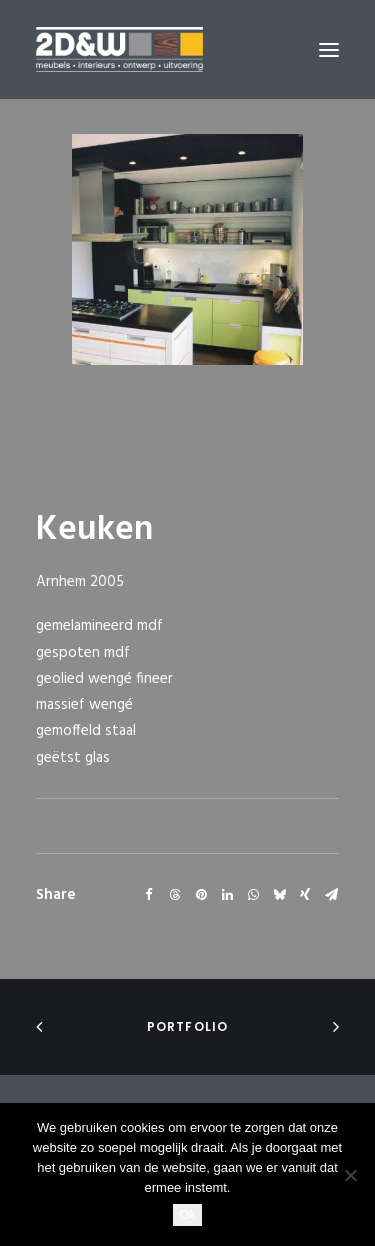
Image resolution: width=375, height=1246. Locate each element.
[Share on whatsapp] (253, 895)
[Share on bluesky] (279, 895)
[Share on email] (331, 895)
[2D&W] (119, 49)
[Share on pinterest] (201, 895)
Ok (187, 1214)
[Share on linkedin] (227, 895)
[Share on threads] (175, 895)
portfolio (188, 1026)
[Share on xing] (305, 895)
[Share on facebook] (149, 895)
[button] (329, 49)
